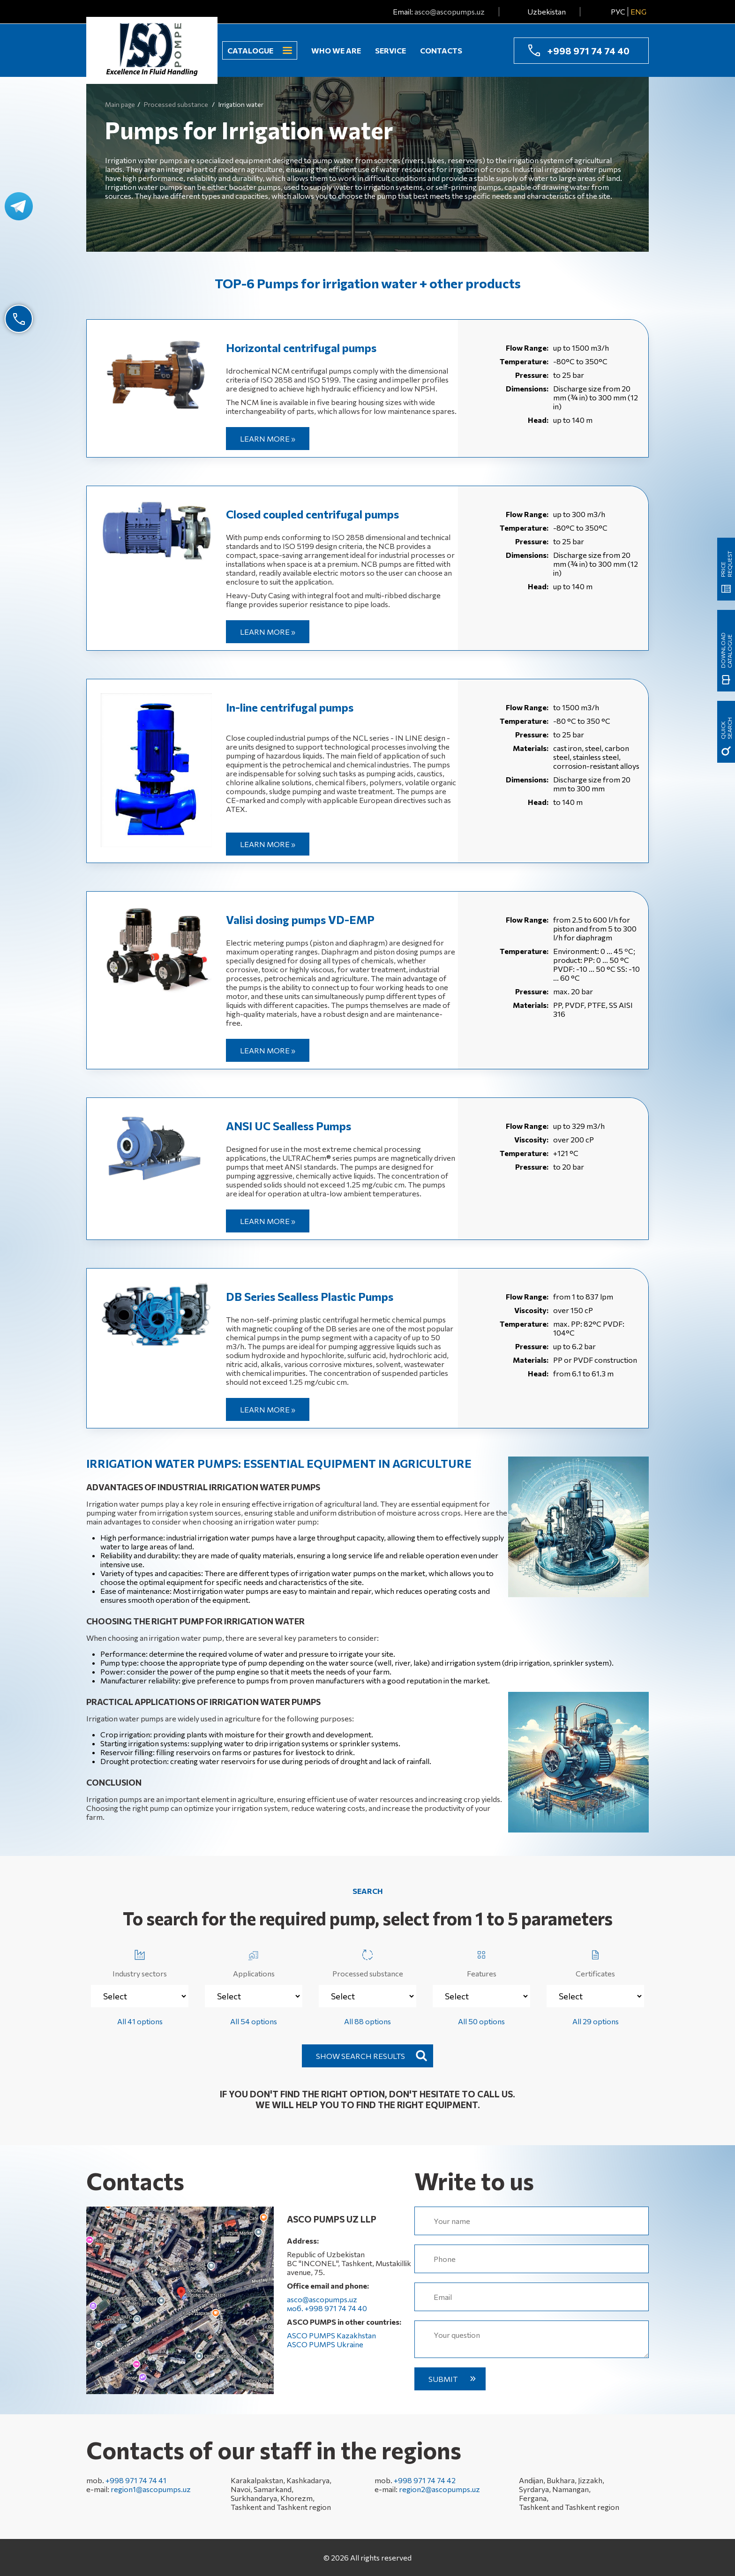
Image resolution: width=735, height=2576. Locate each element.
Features (481, 1961)
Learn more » (267, 438)
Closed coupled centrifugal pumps (312, 514)
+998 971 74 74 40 (588, 50)
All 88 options (367, 2021)
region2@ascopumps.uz (439, 2489)
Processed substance (367, 1961)
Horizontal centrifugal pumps (301, 347)
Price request (726, 564)
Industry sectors (139, 1961)
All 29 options (595, 2021)
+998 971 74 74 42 (425, 2480)
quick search (726, 728)
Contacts (441, 50)
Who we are (336, 50)
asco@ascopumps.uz (449, 11)
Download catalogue (726, 650)
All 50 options (481, 2021)
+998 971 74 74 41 (135, 2480)
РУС (618, 11)
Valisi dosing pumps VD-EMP (300, 919)
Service (390, 50)
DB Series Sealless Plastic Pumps (309, 1296)
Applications (254, 1961)
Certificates (595, 1961)
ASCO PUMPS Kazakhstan (331, 2335)
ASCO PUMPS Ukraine (325, 2344)
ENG (638, 11)
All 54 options (253, 2021)
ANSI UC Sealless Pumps (288, 1126)
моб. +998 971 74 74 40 (327, 2308)
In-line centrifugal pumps (289, 707)
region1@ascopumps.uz (151, 2489)
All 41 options (140, 2021)
